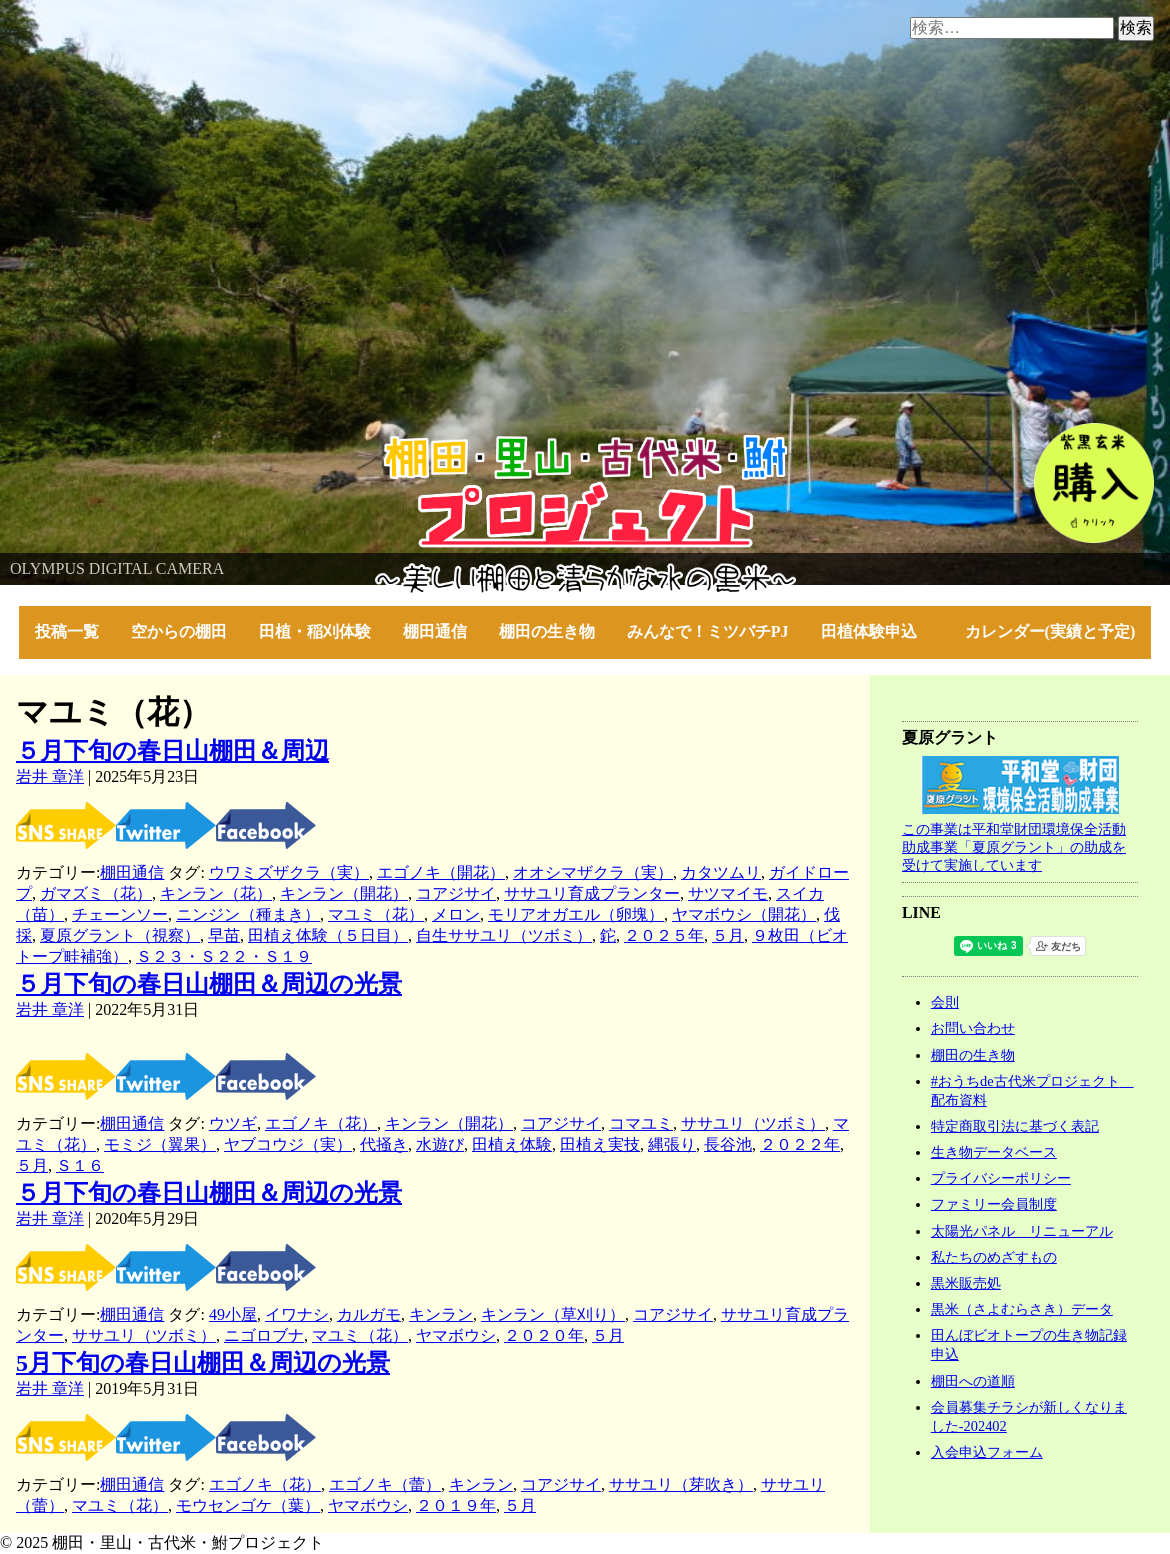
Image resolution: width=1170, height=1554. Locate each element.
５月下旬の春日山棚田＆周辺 (172, 751)
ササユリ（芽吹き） (681, 1484)
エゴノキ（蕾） (385, 1484)
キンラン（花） (216, 893)
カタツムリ (721, 872)
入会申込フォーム (987, 1452)
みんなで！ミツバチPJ (708, 631)
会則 (945, 1002)
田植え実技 (600, 1144)
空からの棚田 (179, 631)
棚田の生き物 (547, 631)
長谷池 (728, 1144)
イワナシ (297, 1314)
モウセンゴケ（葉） (248, 1505)
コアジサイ (456, 893)
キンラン (441, 1314)
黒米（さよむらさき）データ (1022, 1309)
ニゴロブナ (264, 1335)
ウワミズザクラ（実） (289, 872)
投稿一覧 (67, 631)
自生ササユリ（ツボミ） (504, 935)
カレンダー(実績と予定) (1050, 631)
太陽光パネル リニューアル (1022, 1231)
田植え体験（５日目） (328, 935)
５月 (728, 935)
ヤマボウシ (456, 1335)
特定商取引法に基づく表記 (1015, 1126)
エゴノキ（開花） (441, 872)
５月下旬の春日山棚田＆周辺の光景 (209, 984)
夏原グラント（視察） (120, 935)
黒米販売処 (966, 1283)
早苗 (224, 935)
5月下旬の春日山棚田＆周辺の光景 (203, 1363)
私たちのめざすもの (994, 1257)
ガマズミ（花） (96, 893)
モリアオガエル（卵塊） (576, 914)
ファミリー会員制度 (994, 1204)
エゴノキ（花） (321, 1123)
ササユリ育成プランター (592, 893)
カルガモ (369, 1314)
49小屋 (233, 1314)
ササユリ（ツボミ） (753, 1123)
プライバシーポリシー (1001, 1178)
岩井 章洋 (50, 776)
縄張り (672, 1144)
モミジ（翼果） (160, 1144)
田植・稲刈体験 (315, 631)
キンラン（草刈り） (553, 1314)
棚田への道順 (973, 1381)
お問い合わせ (973, 1028)
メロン (456, 914)
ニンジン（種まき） (248, 914)
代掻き (384, 1144)
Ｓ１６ (80, 1165)
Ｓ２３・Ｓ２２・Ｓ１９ (224, 956)
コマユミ (641, 1123)
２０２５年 (664, 935)
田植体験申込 (877, 631)
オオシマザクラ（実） (593, 872)
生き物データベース (994, 1152)
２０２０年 (544, 1335)
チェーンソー (120, 914)
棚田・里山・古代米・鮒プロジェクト (136, 444)
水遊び (440, 1144)
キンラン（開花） (344, 893)
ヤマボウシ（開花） (744, 914)
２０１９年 (456, 1505)
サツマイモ (728, 893)
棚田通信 (435, 631)
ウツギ (233, 1123)
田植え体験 (512, 1144)
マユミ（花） (376, 914)
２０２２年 (800, 1144)
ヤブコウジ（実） (288, 1144)
